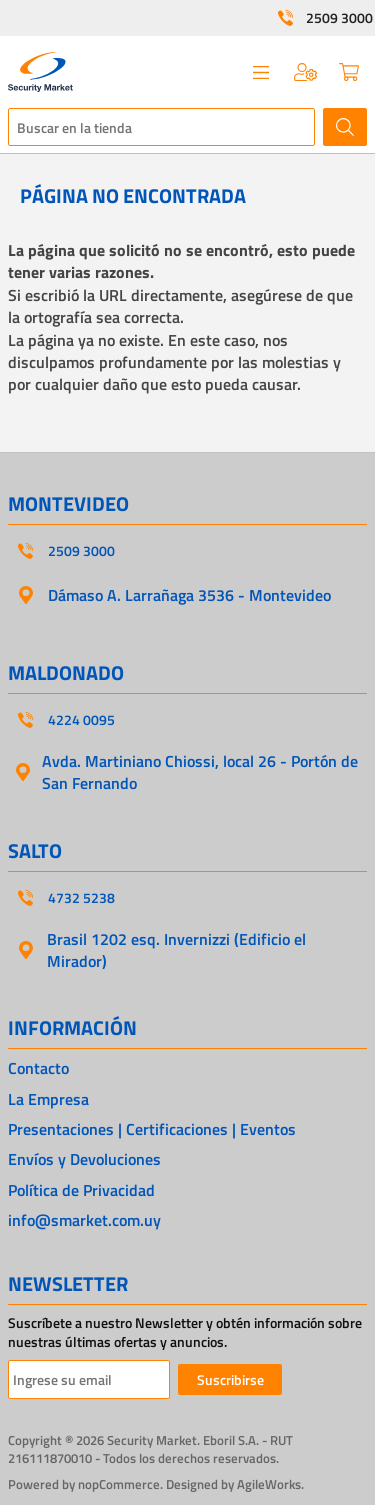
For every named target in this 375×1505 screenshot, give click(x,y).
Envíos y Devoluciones (84, 1159)
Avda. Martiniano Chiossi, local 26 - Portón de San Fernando (200, 772)
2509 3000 (339, 18)
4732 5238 (81, 898)
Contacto (38, 1068)
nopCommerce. (120, 1484)
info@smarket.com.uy (84, 1220)
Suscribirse (230, 1379)
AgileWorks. (270, 1484)
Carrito (349, 72)
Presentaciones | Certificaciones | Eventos (152, 1129)
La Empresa (48, 1099)
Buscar (345, 127)
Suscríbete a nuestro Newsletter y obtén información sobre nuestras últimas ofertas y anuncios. (185, 1332)
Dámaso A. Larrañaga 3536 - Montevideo (189, 595)
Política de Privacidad (81, 1190)
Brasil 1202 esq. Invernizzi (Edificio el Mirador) (176, 950)
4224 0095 (81, 720)
